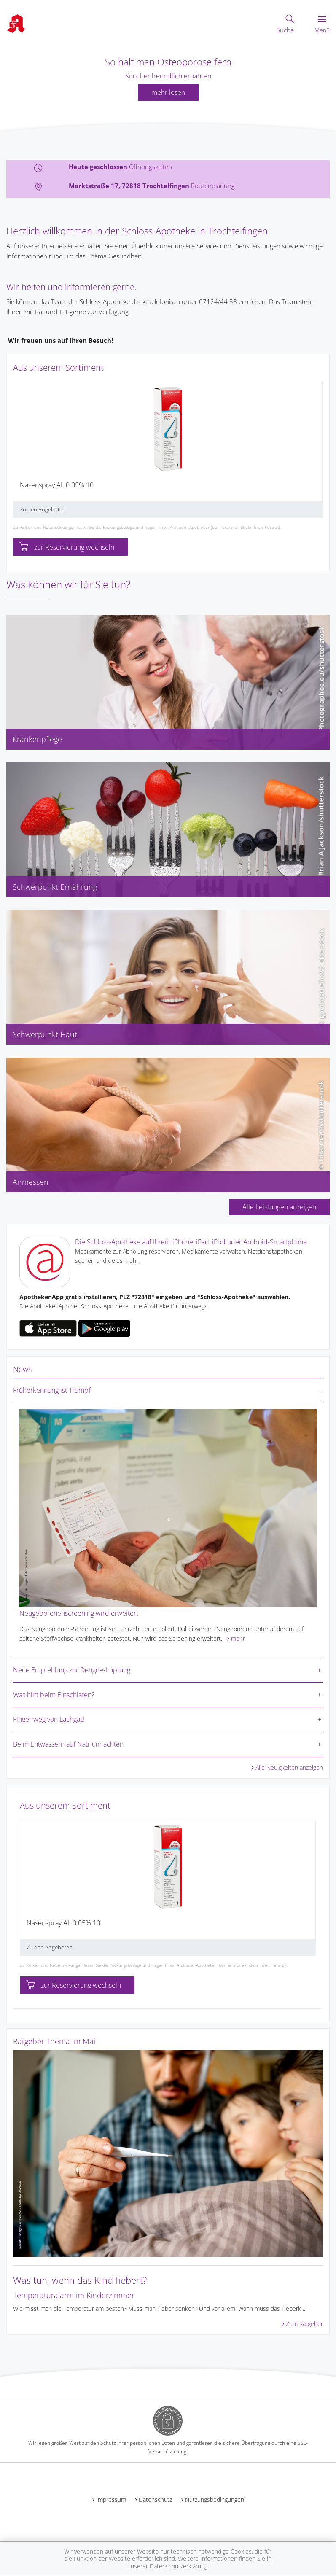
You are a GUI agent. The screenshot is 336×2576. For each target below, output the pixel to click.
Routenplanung (213, 185)
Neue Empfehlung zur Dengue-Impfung (71, 1669)
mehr (238, 1638)
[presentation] (18, 453)
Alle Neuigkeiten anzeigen (289, 1767)
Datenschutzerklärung (178, 2566)
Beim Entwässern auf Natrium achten (68, 1744)
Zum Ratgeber (304, 2324)
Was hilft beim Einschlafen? (53, 1694)
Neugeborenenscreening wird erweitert (78, 1613)
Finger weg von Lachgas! (49, 1719)
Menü (322, 25)
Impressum (111, 2499)
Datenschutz (155, 2499)
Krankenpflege (37, 739)
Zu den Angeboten (43, 509)
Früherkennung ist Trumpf (52, 1390)
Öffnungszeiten (150, 166)
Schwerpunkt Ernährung (55, 887)
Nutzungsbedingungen (214, 2499)
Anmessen (30, 1182)
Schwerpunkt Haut (45, 1034)
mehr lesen (168, 92)
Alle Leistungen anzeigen (279, 1206)
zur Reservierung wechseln (66, 547)
